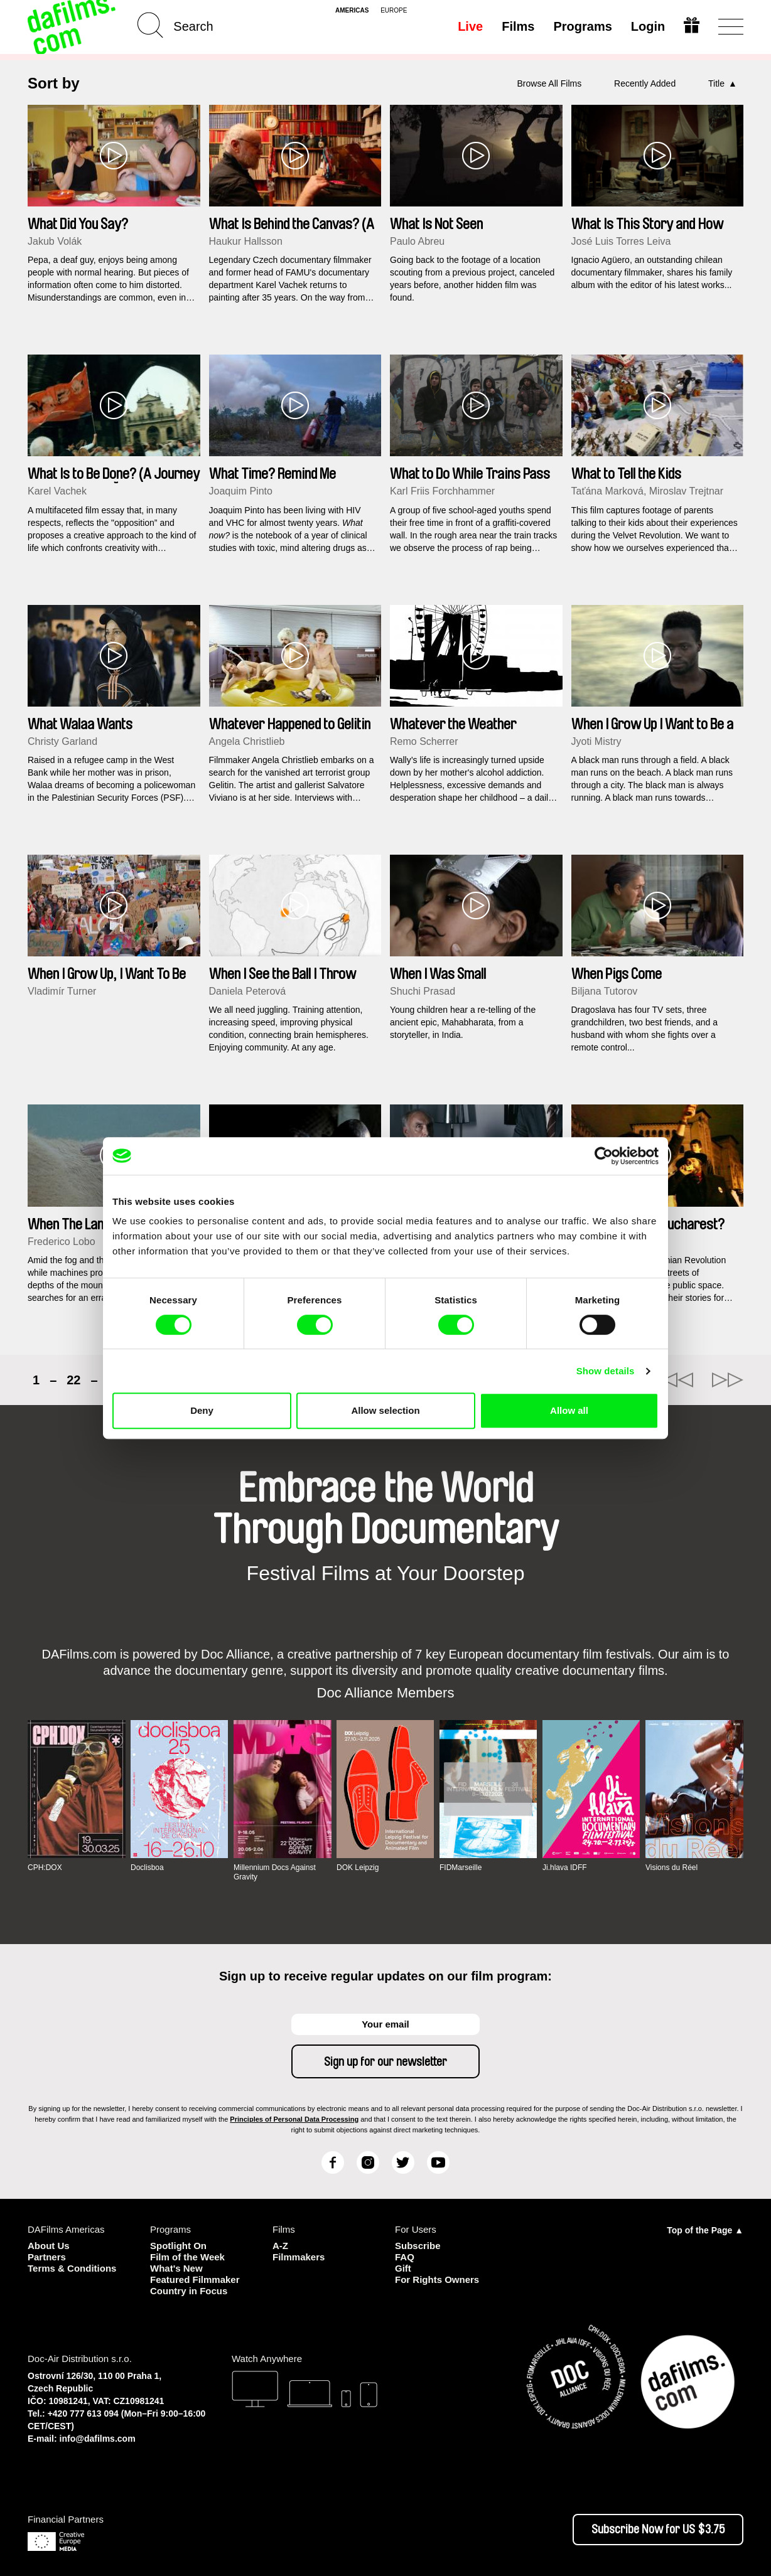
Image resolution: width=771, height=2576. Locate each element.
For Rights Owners (437, 2279)
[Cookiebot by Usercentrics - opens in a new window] (604, 1155)
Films (518, 26)
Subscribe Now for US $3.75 (658, 2529)
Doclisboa (147, 1867)
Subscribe (418, 2245)
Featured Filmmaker (195, 2279)
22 (73, 1380)
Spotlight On (178, 2245)
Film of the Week (187, 2257)
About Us (49, 2245)
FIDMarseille (460, 1867)
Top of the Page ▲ (705, 2230)
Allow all (569, 1410)
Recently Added (645, 83)
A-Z (280, 2245)
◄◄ (677, 1380)
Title (716, 83)
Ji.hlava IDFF (564, 1867)
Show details (605, 1370)
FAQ (404, 2257)
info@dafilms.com (98, 2439)
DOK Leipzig (358, 1867)
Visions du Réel (671, 1867)
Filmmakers (298, 2257)
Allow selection (385, 1410)
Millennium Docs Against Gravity (275, 1872)
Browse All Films (549, 83)
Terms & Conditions (72, 2268)
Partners (47, 2257)
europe (393, 11)
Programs (582, 26)
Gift (403, 2268)
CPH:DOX (45, 1867)
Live (470, 26)
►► (727, 1380)
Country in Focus (188, 2290)
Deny (201, 1410)
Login (648, 26)
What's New (176, 2268)
